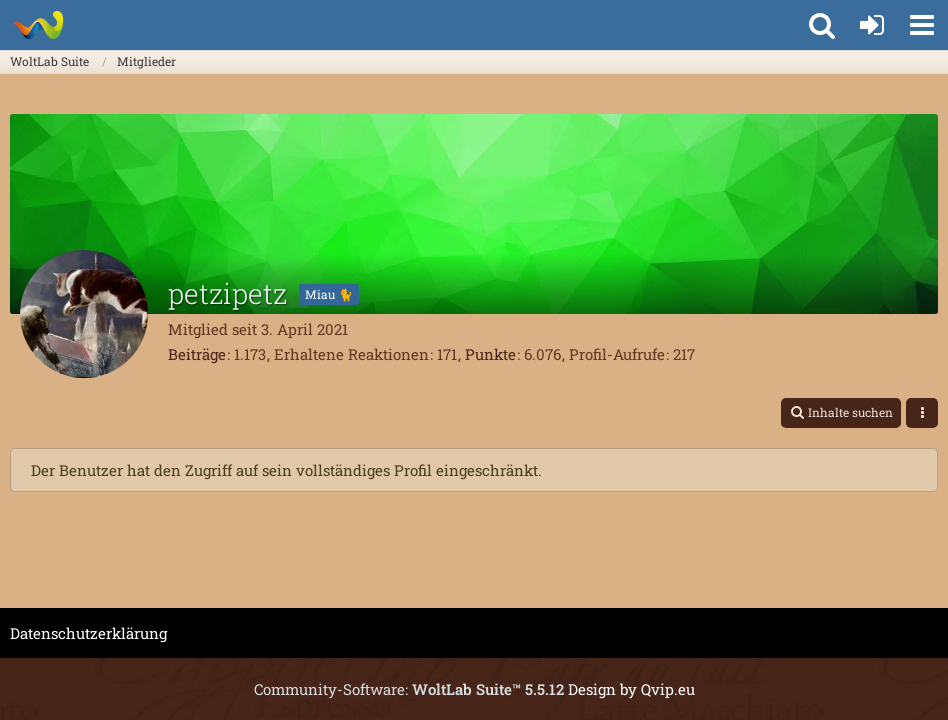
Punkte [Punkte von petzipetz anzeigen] (490, 354)
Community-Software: (409, 689)
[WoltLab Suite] (37, 25)
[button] (922, 25)
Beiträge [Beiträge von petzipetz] (197, 354)
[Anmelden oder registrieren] (872, 25)
